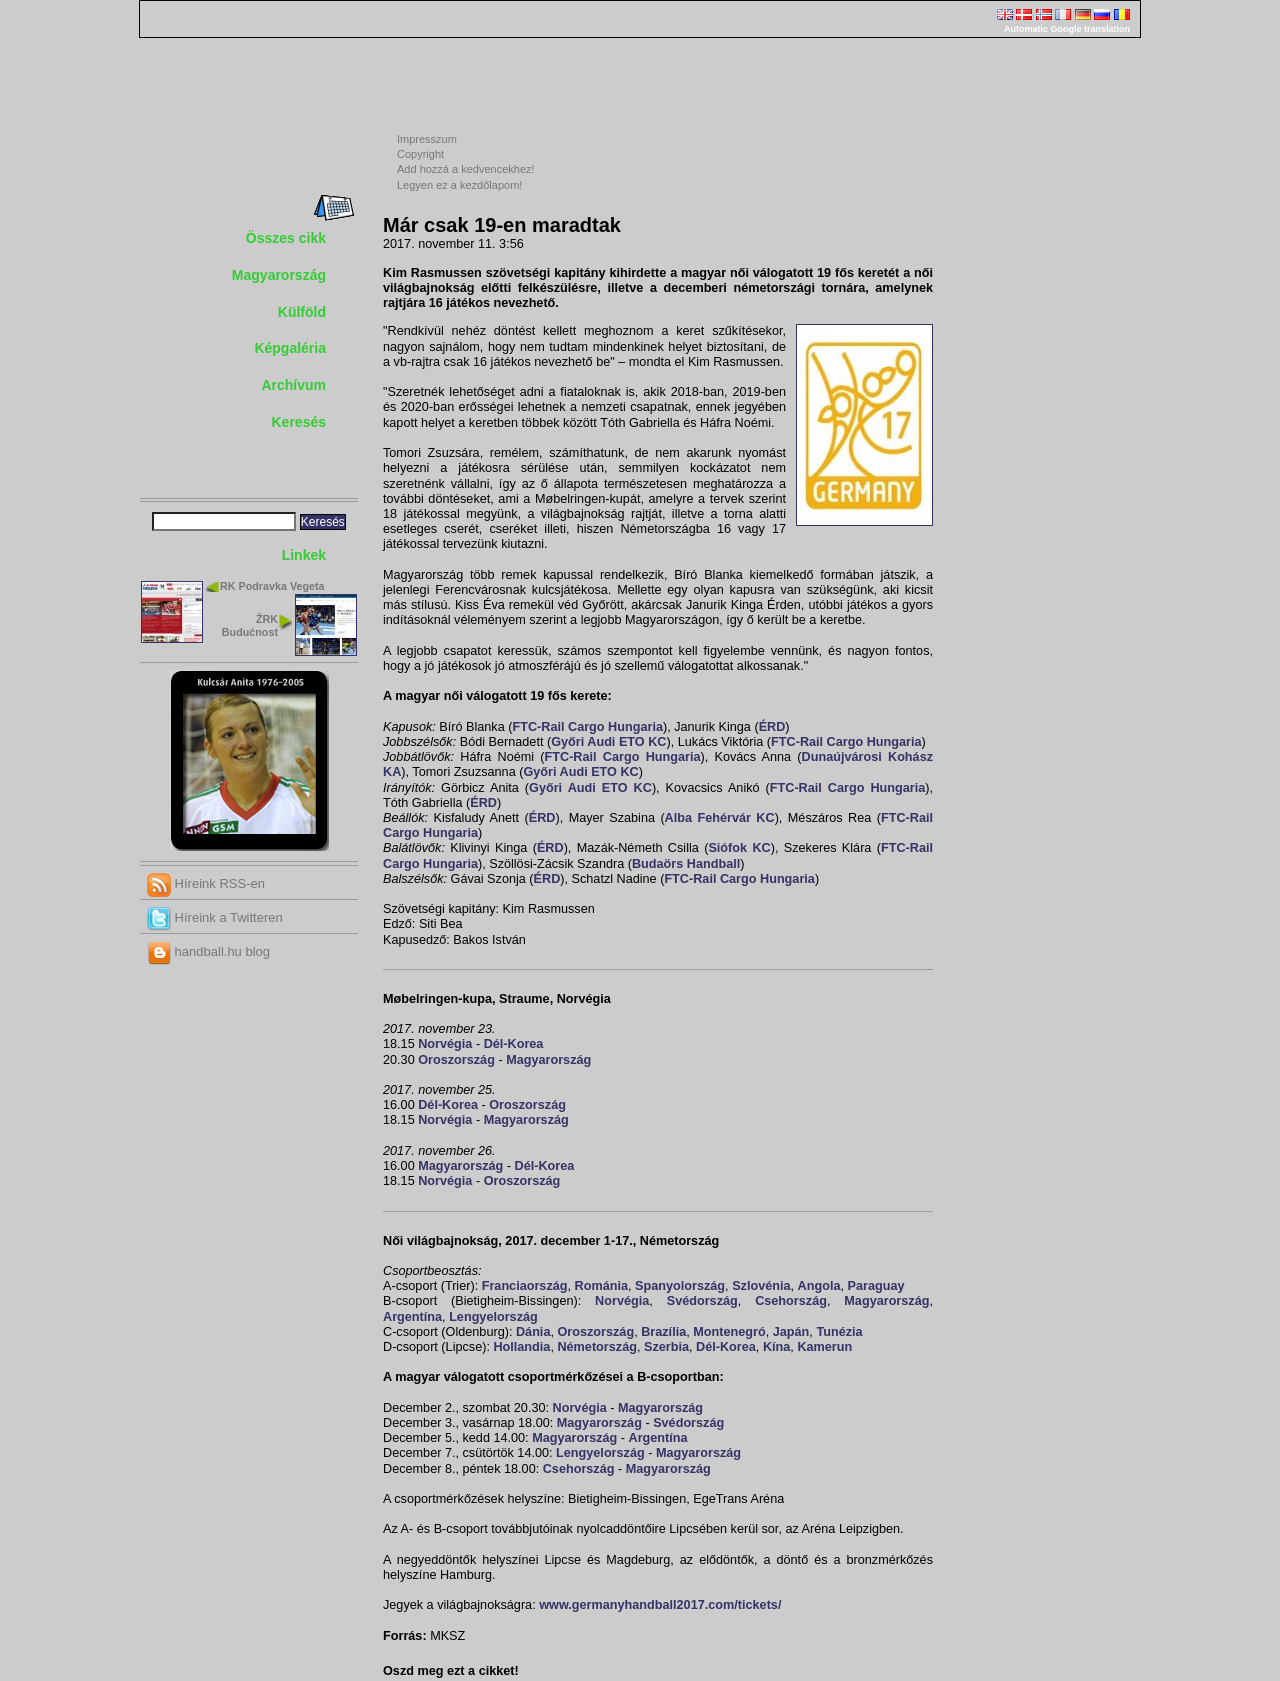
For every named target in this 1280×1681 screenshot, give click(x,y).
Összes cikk (286, 238)
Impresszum (427, 139)
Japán (791, 1332)
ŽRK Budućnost (250, 625)
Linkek (304, 555)
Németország (596, 1347)
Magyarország (279, 275)
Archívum (293, 385)
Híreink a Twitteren (215, 917)
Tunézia (839, 1332)
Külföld (302, 312)
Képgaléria (290, 348)
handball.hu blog (208, 951)
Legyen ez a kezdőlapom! (459, 185)
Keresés (299, 422)
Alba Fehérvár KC (720, 818)
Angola (819, 1286)
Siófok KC (739, 848)
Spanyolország (680, 1286)
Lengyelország (493, 1317)
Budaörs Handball (686, 864)
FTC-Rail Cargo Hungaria (587, 727)
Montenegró (729, 1332)
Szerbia (666, 1347)
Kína (776, 1347)
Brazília (663, 1332)
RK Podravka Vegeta (272, 586)
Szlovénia (761, 1286)
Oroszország (456, 1060)
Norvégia (445, 1044)
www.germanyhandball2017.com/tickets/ (660, 1605)
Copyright (420, 154)
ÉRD (772, 727)
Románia (601, 1286)
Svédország (702, 1301)
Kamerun (824, 1347)
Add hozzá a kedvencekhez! (466, 169)
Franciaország (525, 1286)
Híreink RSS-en (206, 883)
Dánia (533, 1332)
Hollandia (521, 1347)
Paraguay (876, 1286)
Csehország (791, 1301)
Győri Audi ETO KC (608, 742)
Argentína (412, 1317)
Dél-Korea (514, 1044)
